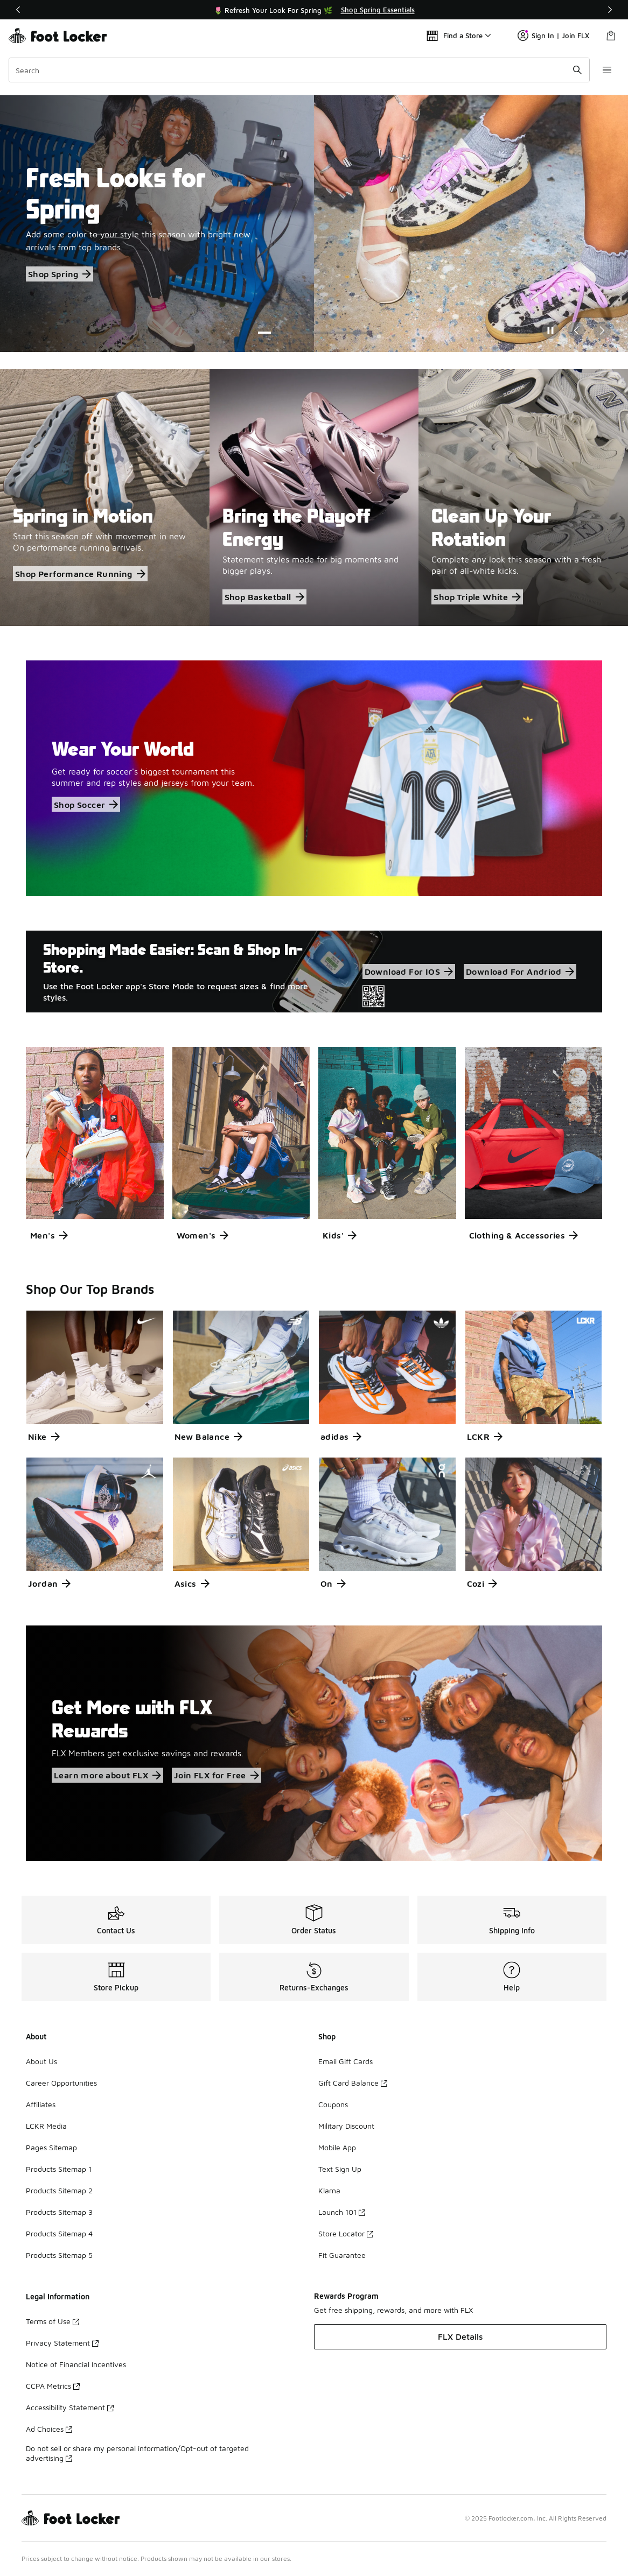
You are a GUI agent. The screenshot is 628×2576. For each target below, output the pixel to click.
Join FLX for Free (216, 1775)
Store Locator (345, 2233)
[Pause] (550, 330)
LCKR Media (46, 2125)
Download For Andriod (520, 971)
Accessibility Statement (70, 2407)
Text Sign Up (339, 2168)
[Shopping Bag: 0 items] (610, 35)
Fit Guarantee (342, 2255)
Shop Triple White (477, 597)
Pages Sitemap (51, 2147)
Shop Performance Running (80, 574)
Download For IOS (409, 971)
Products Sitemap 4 (59, 2233)
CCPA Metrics (53, 2385)
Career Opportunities (61, 2082)
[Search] (299, 70)
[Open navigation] (606, 70)
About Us (41, 2061)
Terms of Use (52, 2321)
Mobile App (337, 2147)
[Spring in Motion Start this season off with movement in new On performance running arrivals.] (105, 497)
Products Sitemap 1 (59, 2168)
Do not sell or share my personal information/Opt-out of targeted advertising (137, 2453)
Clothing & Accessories (523, 1235)
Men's (49, 1235)
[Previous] (18, 9)
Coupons (333, 2104)
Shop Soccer (86, 804)
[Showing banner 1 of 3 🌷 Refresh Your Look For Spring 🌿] (314, 9)
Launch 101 (341, 2211)
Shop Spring (59, 274)
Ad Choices (49, 2428)
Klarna (329, 2190)
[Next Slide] (602, 330)
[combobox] (299, 70)
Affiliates (40, 2104)
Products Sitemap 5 (59, 2255)
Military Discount (346, 2125)
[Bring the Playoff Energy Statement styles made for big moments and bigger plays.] (314, 497)
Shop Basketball (264, 597)
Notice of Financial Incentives (76, 2364)
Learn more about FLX (107, 1775)
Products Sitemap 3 (59, 2211)
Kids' (340, 1235)
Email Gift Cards (345, 2061)
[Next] (609, 9)
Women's (203, 1235)
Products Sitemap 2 (59, 2190)
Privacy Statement (62, 2342)
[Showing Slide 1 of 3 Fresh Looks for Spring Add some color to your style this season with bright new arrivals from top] (314, 223)
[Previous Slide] (576, 330)
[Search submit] (577, 70)
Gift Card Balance (352, 2082)
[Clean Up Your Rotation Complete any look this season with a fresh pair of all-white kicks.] (523, 497)
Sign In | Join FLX (553, 35)
